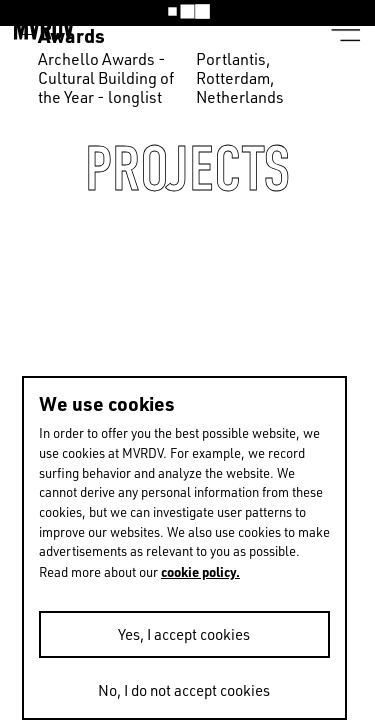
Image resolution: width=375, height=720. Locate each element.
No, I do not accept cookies (184, 690)
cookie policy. (200, 571)
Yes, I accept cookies (184, 634)
